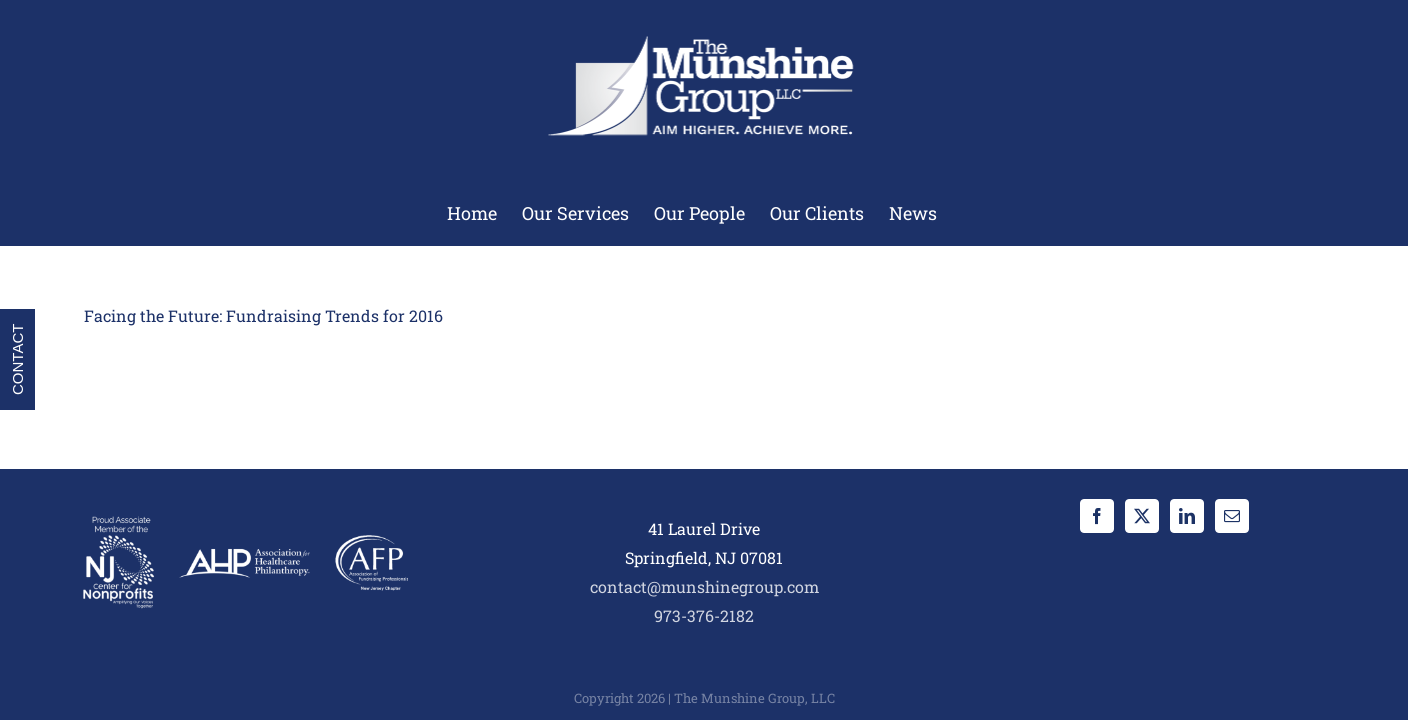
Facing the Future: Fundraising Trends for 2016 (263, 315)
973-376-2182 (704, 615)
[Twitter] (1142, 516)
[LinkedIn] (1187, 516)
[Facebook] (1097, 516)
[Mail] (1232, 516)
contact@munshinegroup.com (704, 586)
